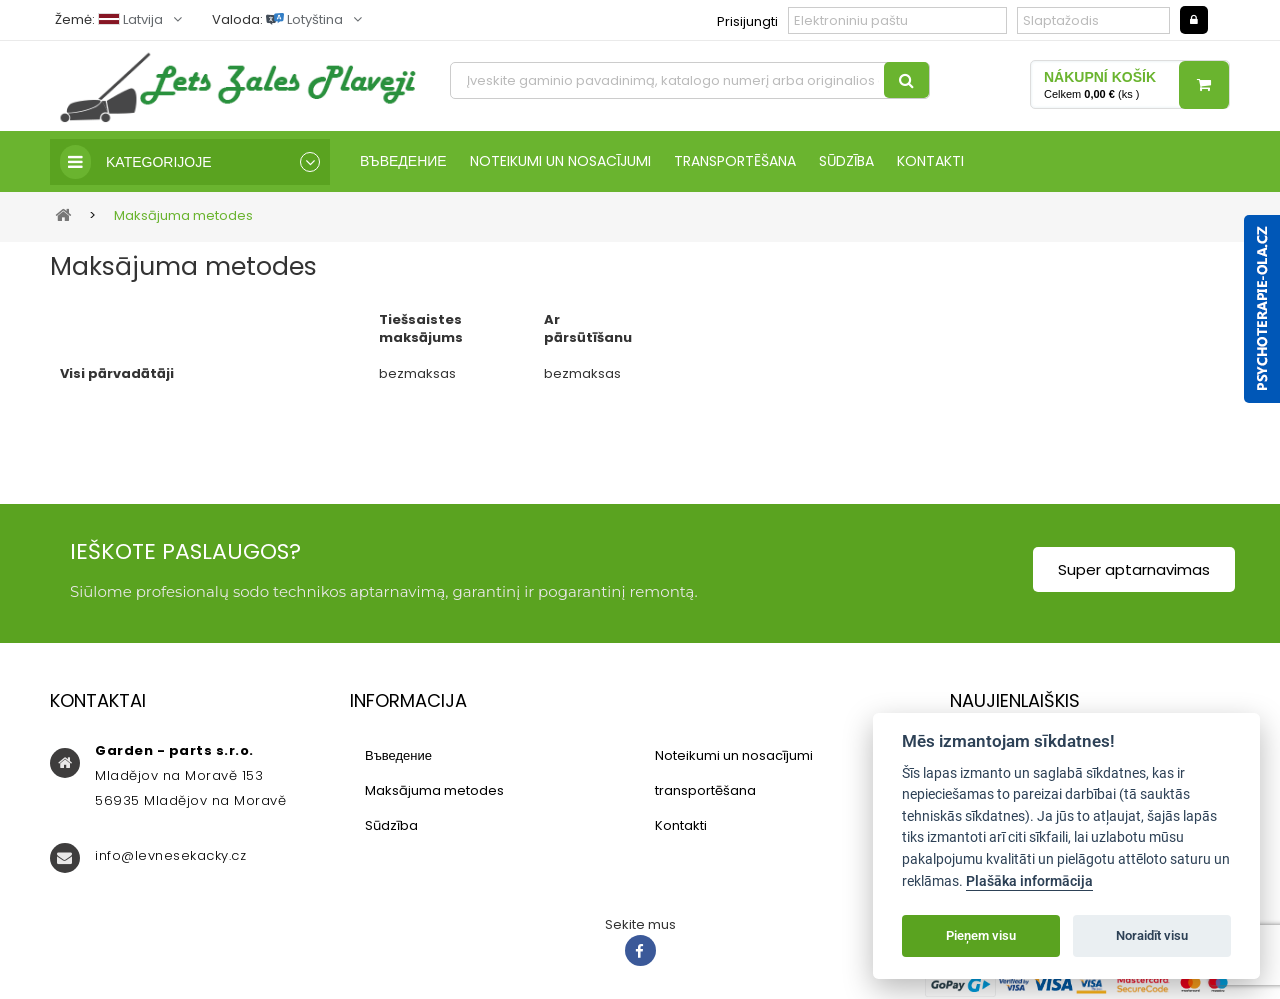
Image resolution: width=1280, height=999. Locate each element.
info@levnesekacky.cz (170, 855)
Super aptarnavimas (1134, 569)
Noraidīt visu (1152, 935)
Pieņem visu (981, 935)
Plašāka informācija (1029, 881)
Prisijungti (747, 21)
